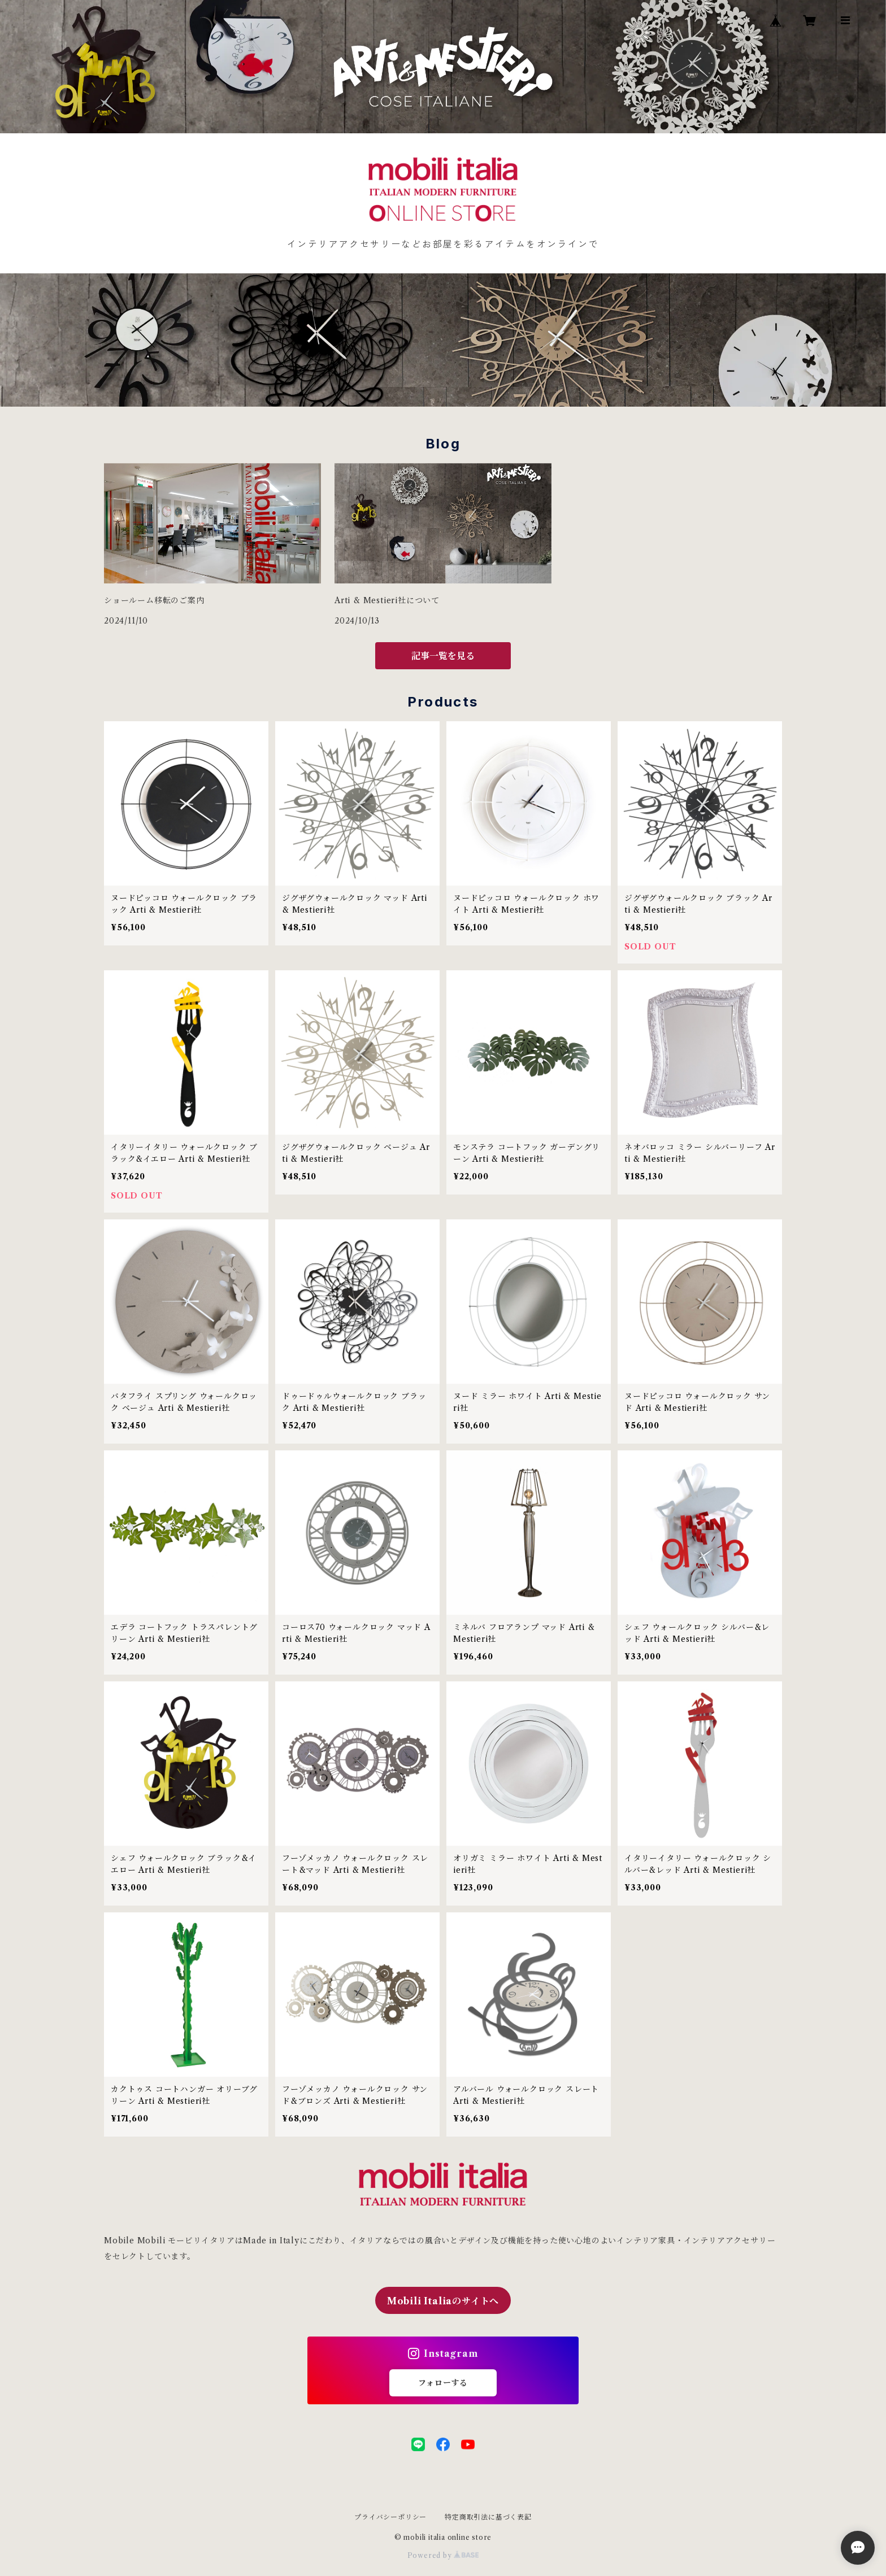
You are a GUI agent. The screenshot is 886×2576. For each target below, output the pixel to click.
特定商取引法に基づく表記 (488, 2517)
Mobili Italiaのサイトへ (443, 2301)
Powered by (443, 2555)
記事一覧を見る (443, 655)
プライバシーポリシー (390, 2517)
